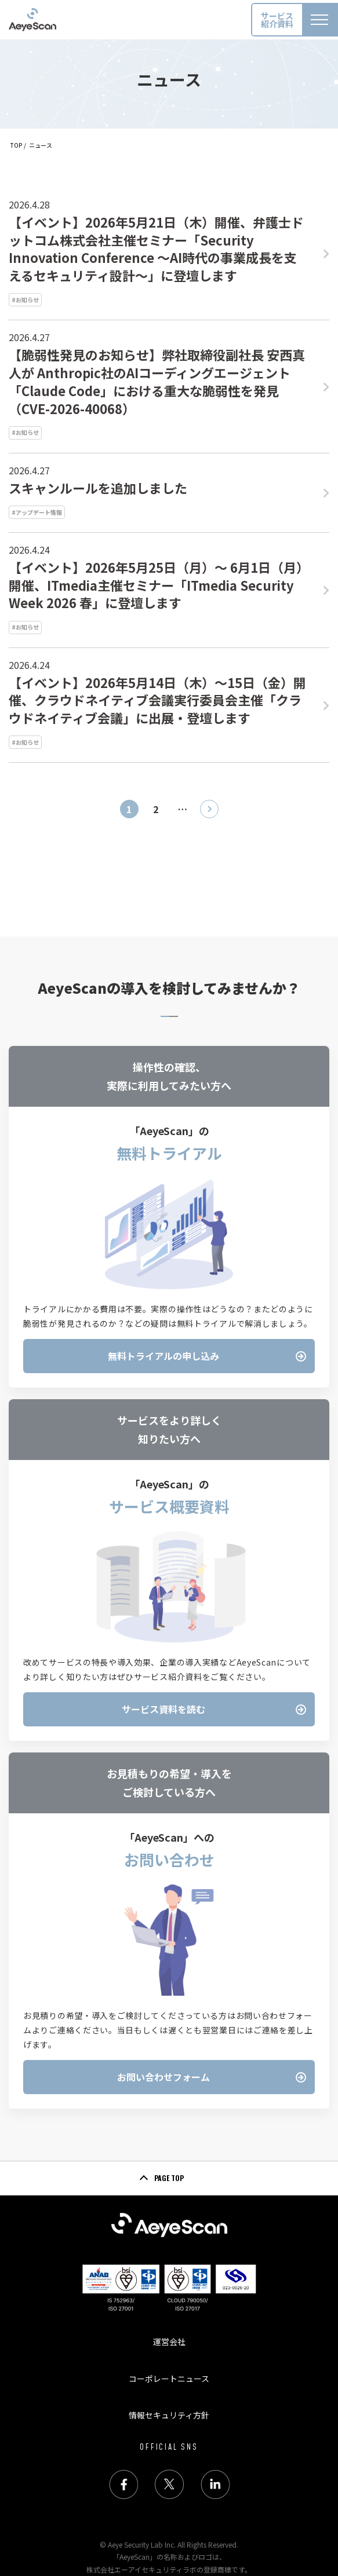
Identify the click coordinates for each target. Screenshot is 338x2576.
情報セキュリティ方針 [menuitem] (169, 2415)
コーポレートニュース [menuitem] (169, 2378)
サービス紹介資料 (277, 20)
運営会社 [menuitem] (169, 2341)
